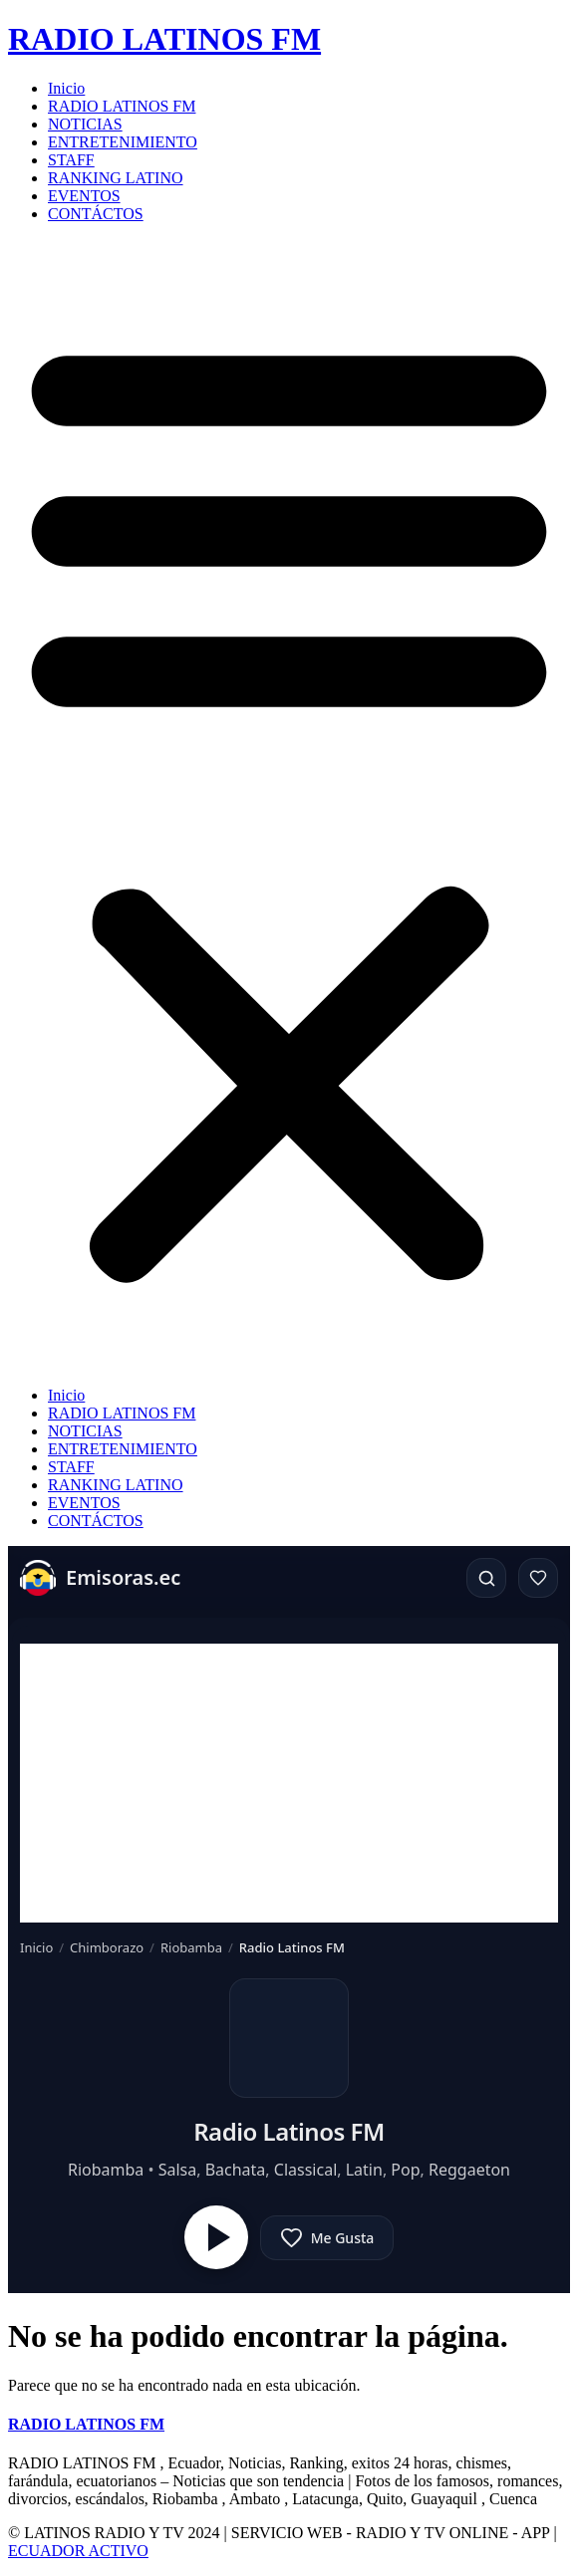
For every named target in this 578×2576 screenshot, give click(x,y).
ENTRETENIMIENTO (122, 141)
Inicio (66, 88)
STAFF (71, 159)
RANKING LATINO (115, 177)
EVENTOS (84, 195)
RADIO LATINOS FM (164, 39)
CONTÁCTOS (96, 213)
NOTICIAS (85, 124)
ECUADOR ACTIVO (78, 2550)
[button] (289, 805)
